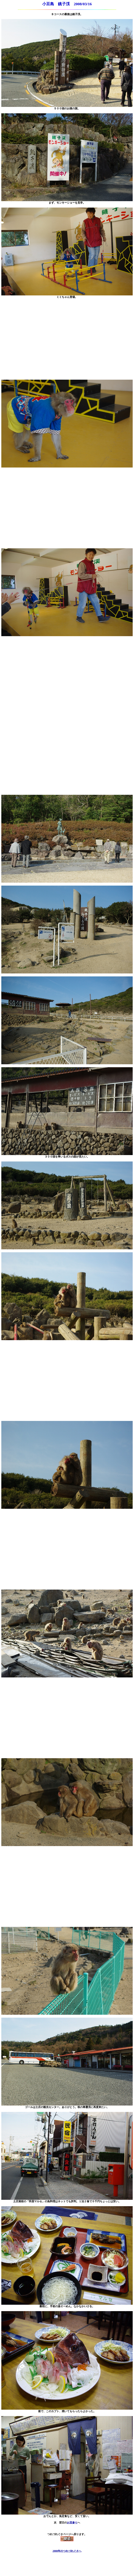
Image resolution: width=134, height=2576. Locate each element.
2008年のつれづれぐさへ (67, 2551)
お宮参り (72, 2522)
